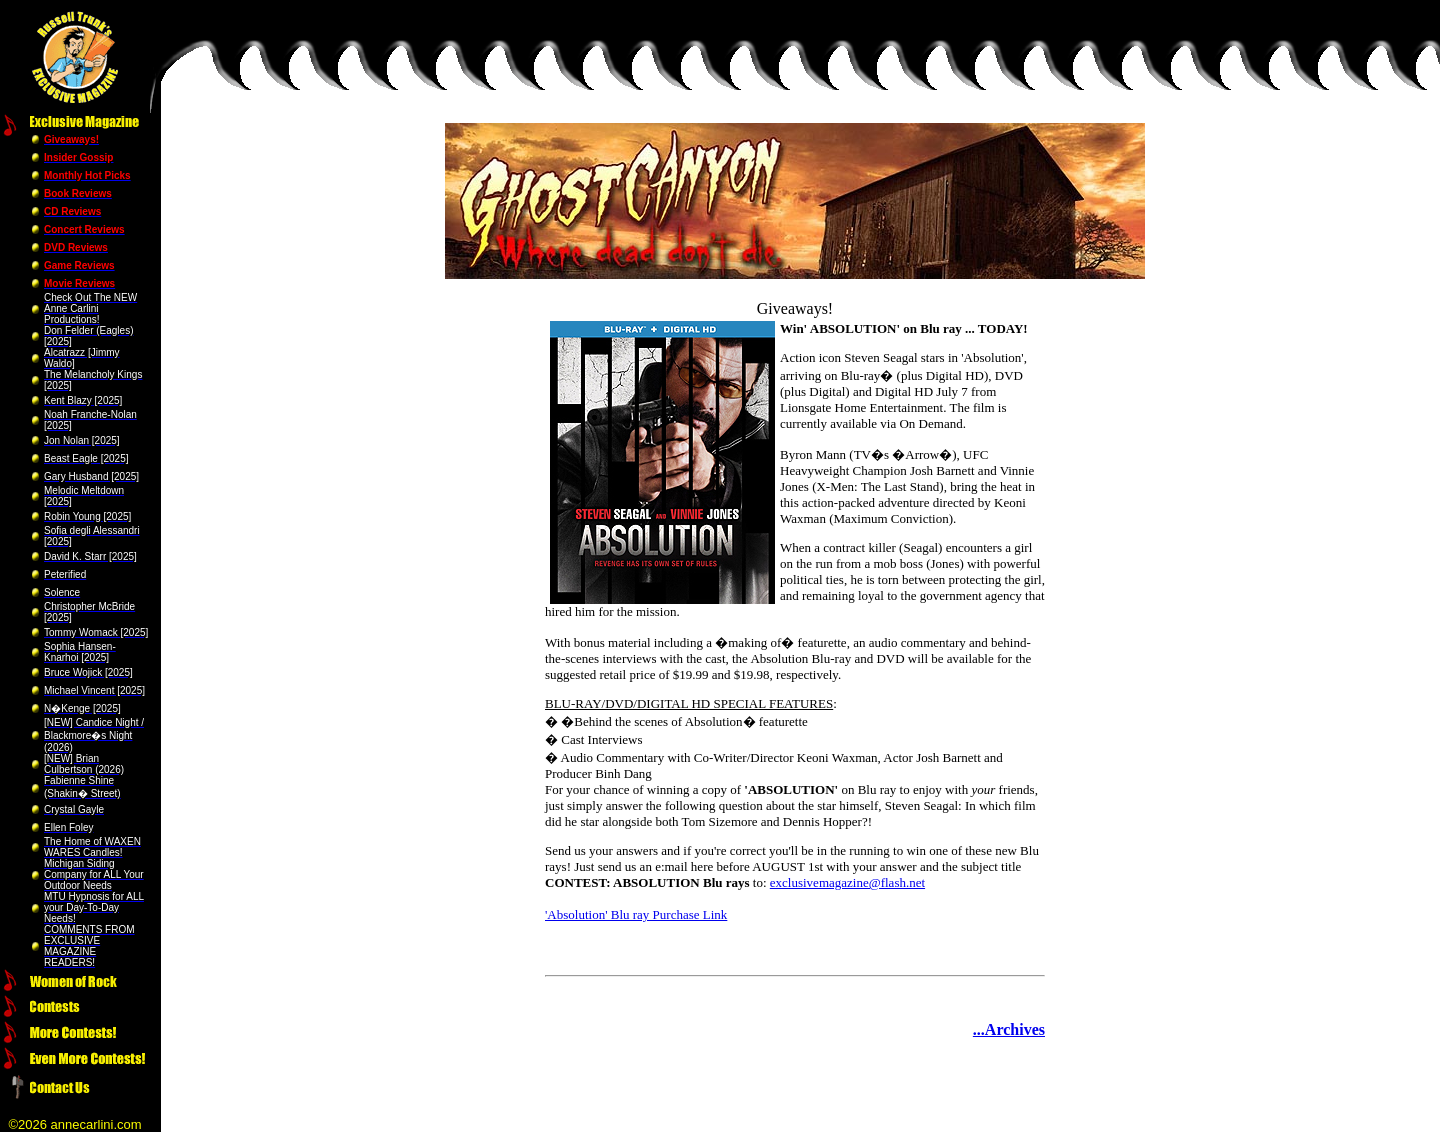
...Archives (1009, 1029)
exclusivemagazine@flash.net (847, 882)
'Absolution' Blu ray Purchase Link (636, 914)
